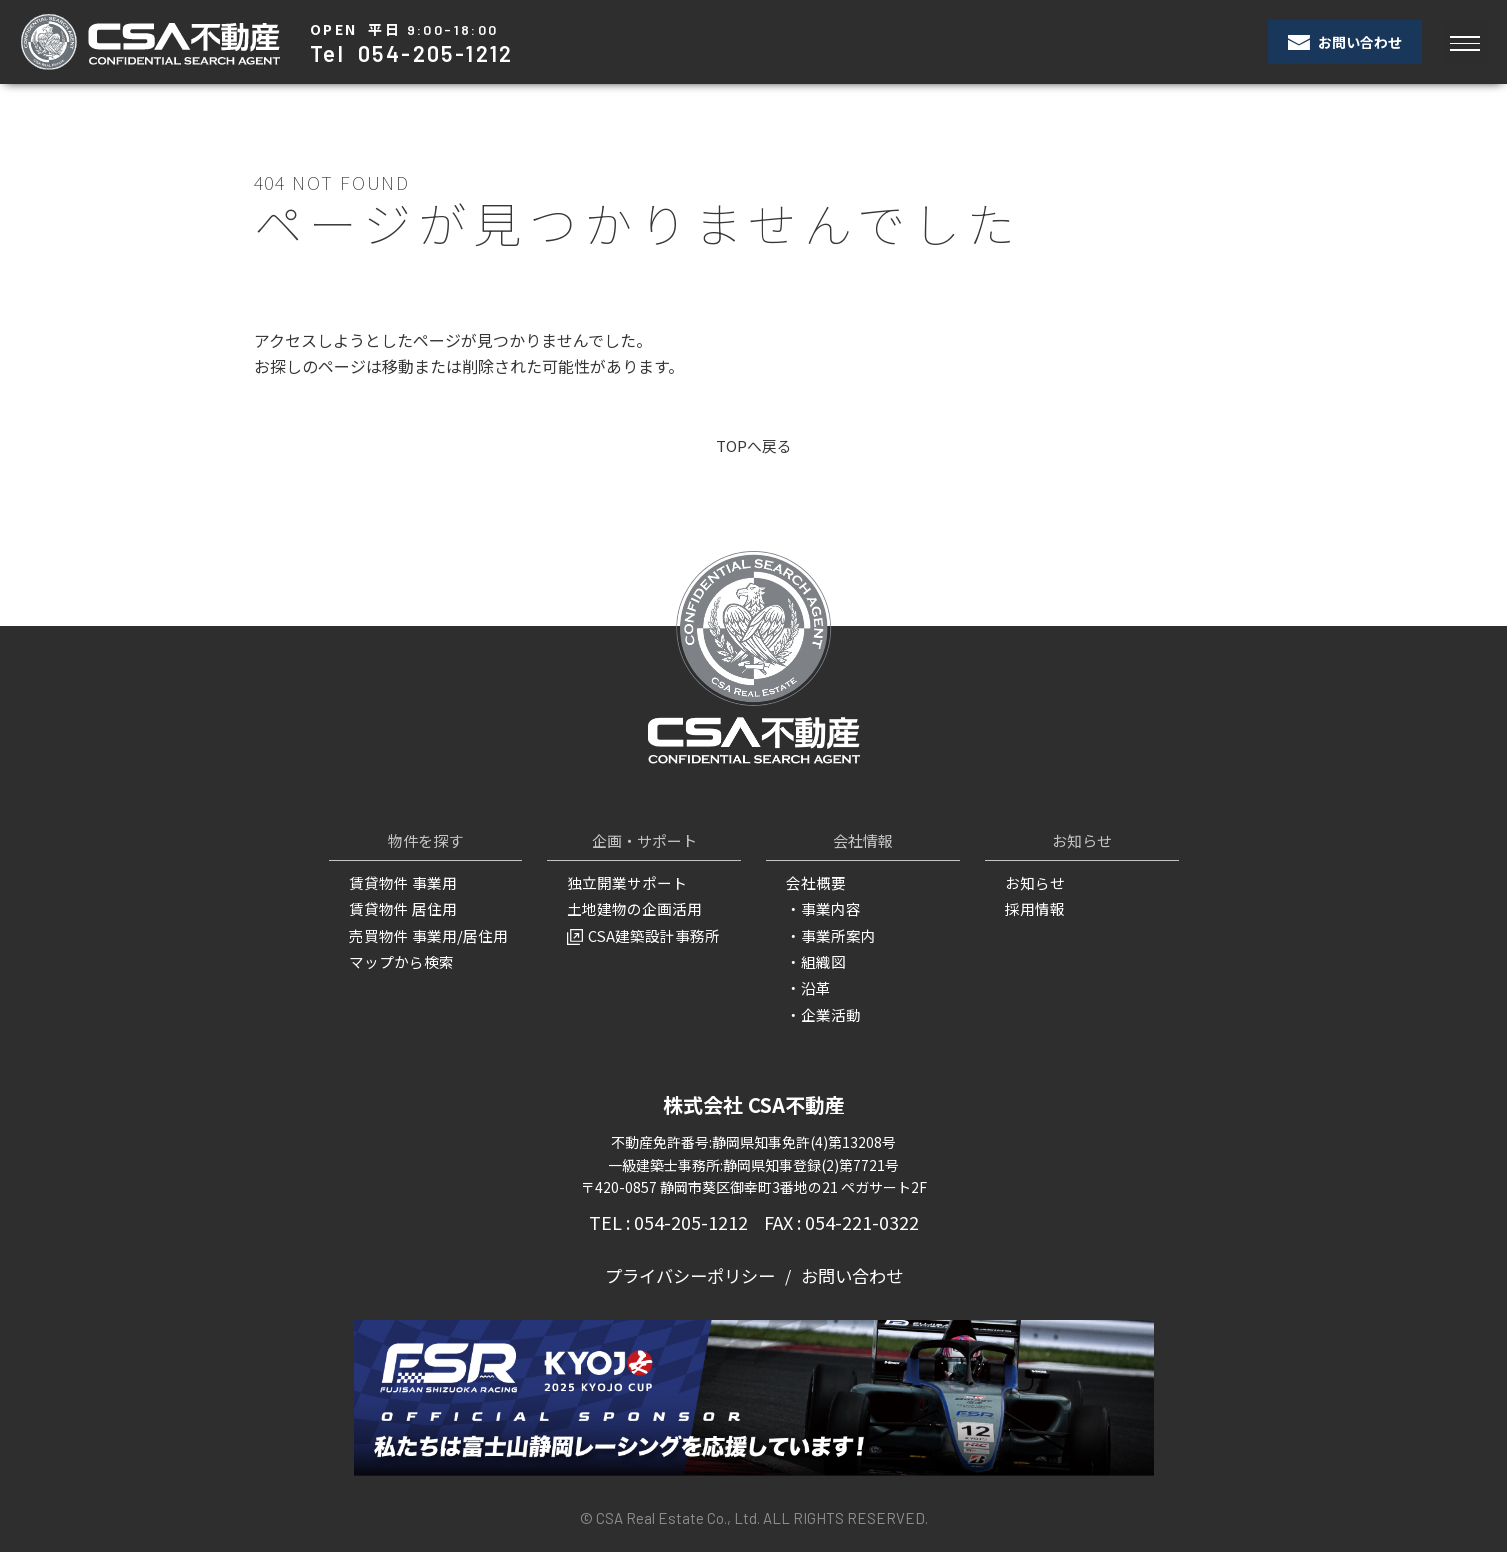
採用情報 (1033, 909)
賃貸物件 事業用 (399, 884)
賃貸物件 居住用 (399, 909)
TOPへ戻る (753, 446)
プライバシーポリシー (693, 1270)
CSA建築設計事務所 (639, 934)
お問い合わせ (1345, 42)
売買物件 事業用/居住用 (423, 934)
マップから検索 (398, 960)
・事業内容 (821, 909)
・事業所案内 (828, 934)
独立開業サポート (623, 884)
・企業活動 (821, 1011)
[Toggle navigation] (1464, 42)
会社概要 (814, 884)
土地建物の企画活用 (630, 909)
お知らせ (1033, 884)
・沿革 (807, 985)
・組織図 (814, 960)
